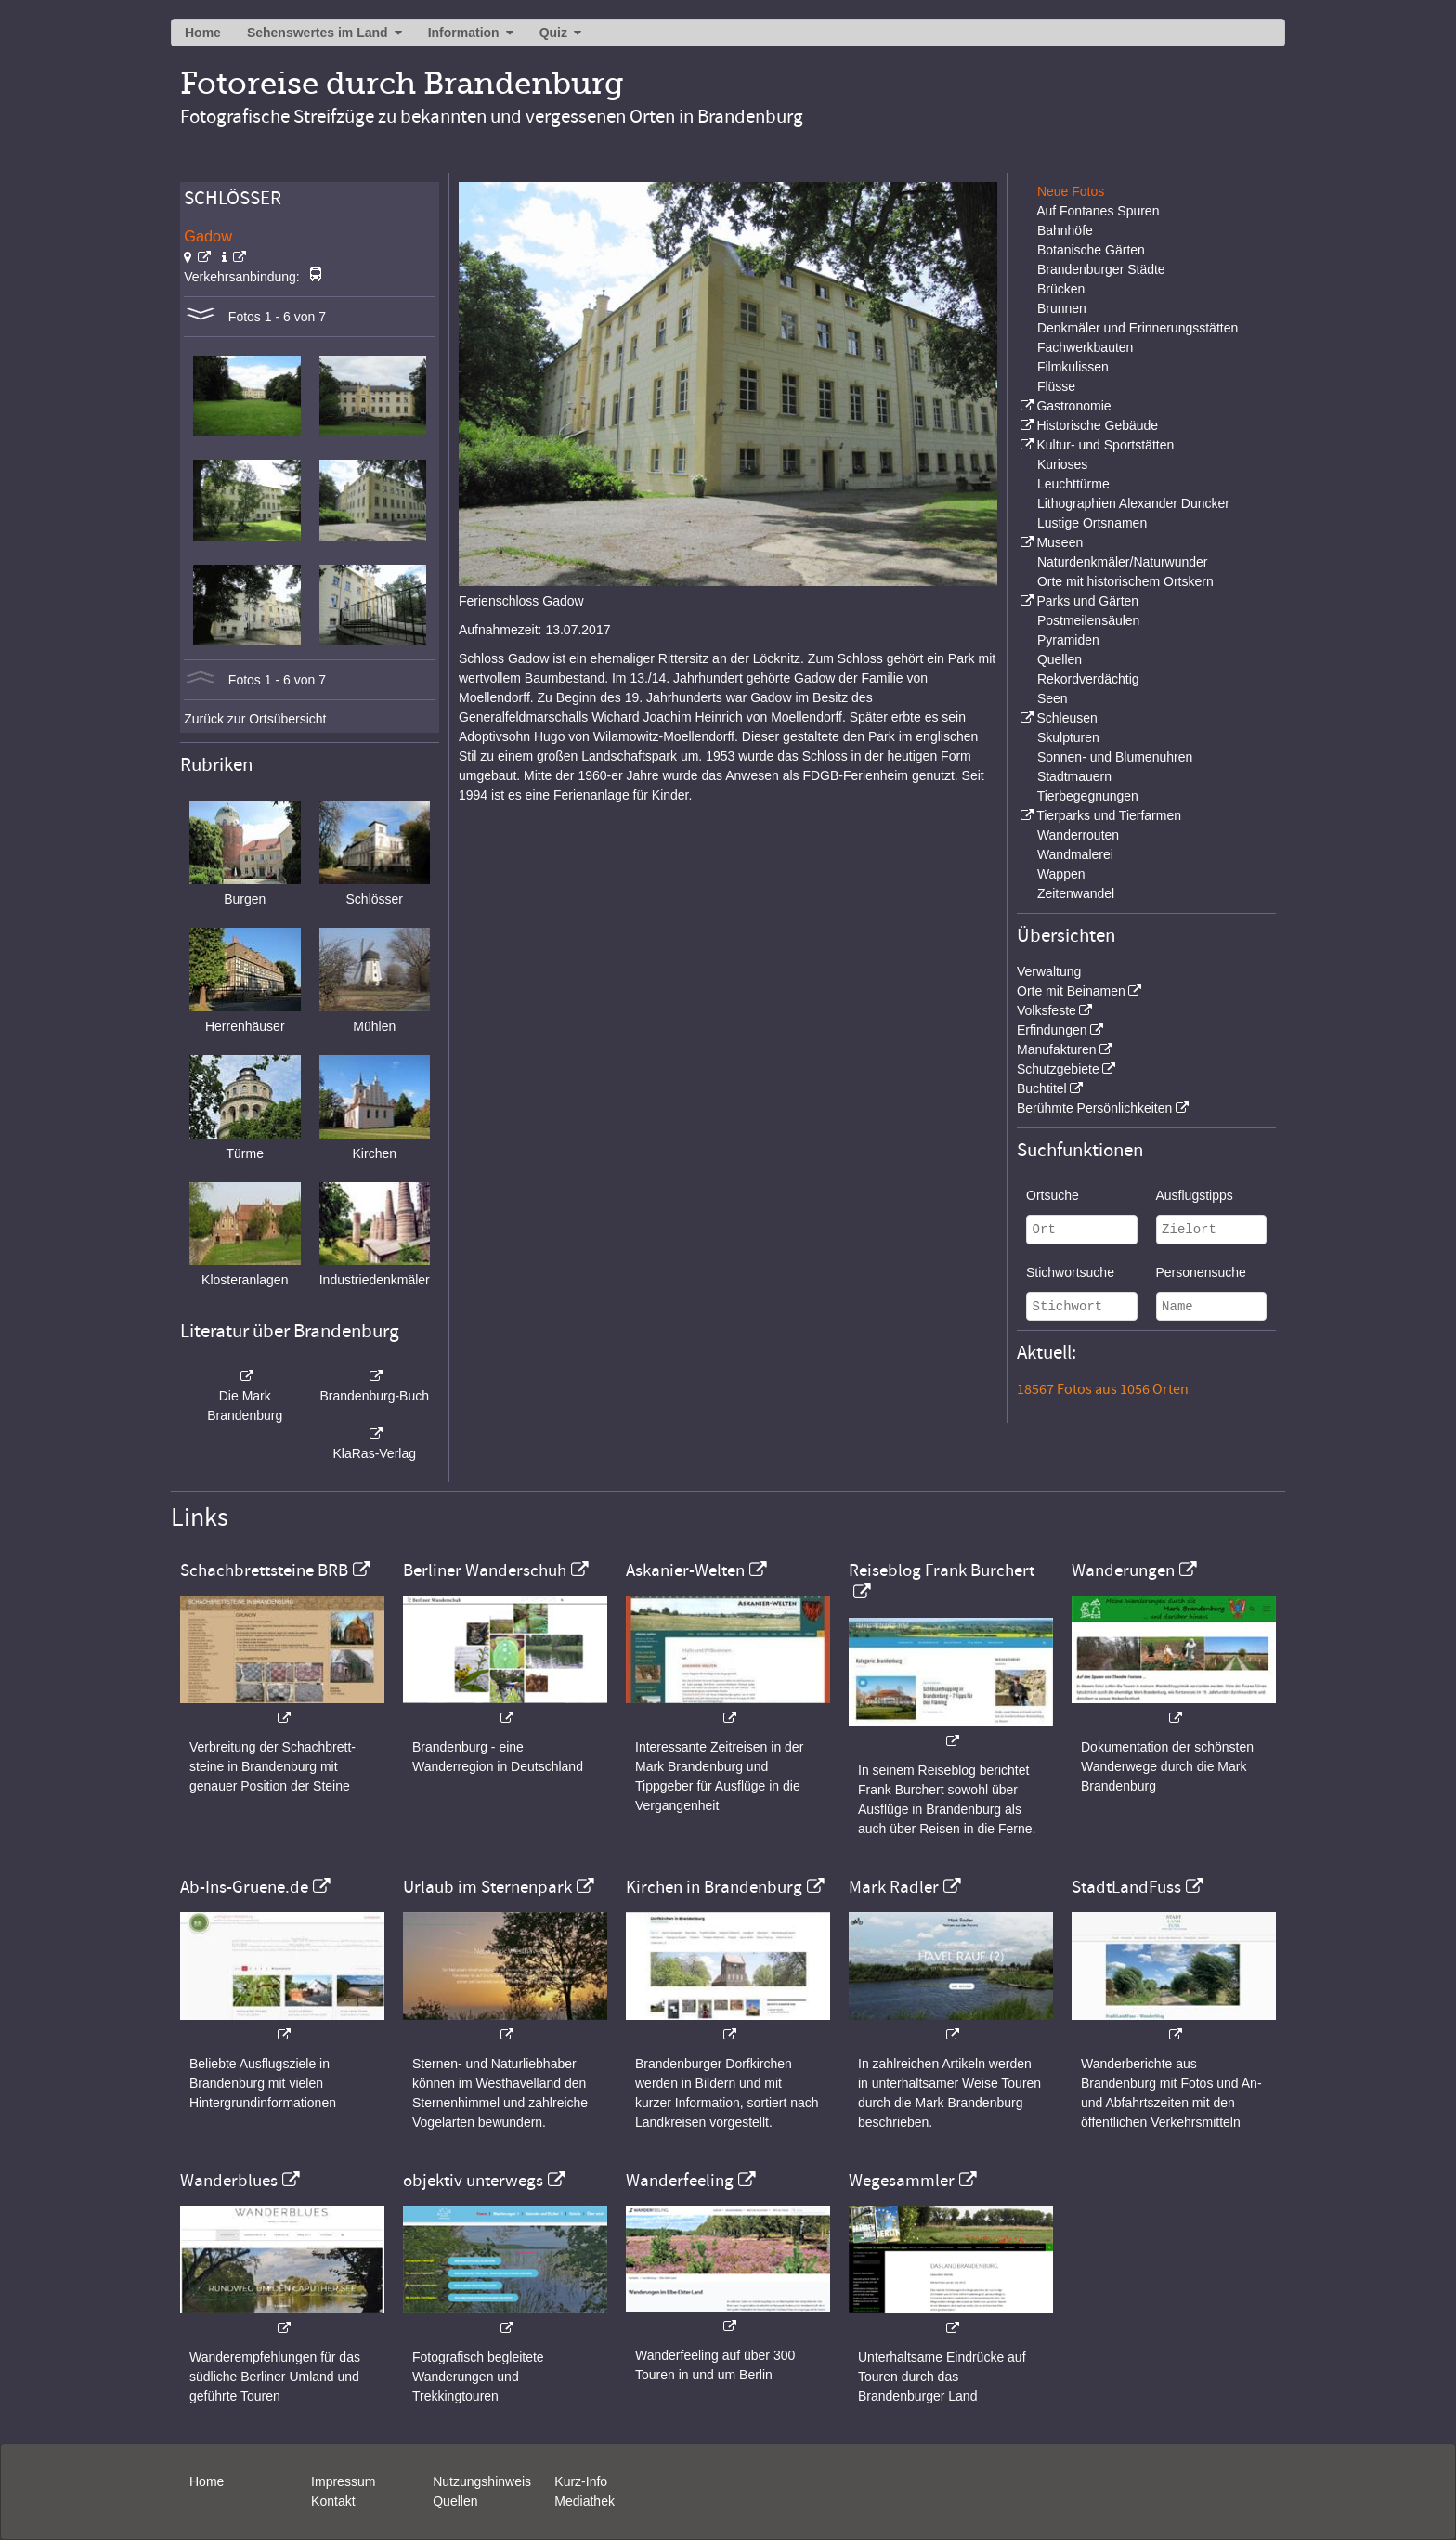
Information (464, 32)
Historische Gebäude (1097, 425)
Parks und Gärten (1087, 600)
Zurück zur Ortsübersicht (255, 718)
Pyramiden (1068, 639)
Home (203, 32)
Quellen (1059, 659)
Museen (1059, 542)
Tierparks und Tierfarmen (1108, 815)
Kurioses (1062, 464)
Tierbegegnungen (1087, 795)
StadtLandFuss (1126, 1887)
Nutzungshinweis (482, 2481)
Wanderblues (229, 2180)
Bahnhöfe (1065, 230)
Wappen (1061, 873)
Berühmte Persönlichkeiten (1094, 1108)
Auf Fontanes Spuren (1097, 210)
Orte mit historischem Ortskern (1125, 581)
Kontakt (333, 2501)
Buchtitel (1042, 1088)
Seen (1052, 698)
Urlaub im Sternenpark (487, 1887)
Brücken (1061, 288)
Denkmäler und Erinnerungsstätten (1137, 327)
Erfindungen (1052, 1030)
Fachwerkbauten (1085, 347)
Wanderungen (1123, 1570)
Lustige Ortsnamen (1092, 522)
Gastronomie (1073, 405)
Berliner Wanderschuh (484, 1570)
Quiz (553, 32)
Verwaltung (1049, 971)
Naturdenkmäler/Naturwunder (1122, 561)
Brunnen (1061, 308)
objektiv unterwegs (473, 2180)
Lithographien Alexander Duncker (1133, 503)
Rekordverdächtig (1088, 678)
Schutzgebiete (1058, 1069)
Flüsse (1056, 386)
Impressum (343, 2481)
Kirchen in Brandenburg (714, 1887)
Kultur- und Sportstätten (1105, 444)
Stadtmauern (1074, 776)
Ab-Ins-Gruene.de (244, 1887)
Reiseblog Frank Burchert (941, 1570)
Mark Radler (894, 1887)
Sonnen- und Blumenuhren (1114, 756)
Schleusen (1066, 717)
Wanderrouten (1078, 834)
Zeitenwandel (1075, 893)
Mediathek (584, 2501)
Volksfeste (1046, 1010)
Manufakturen (1057, 1049)
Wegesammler (902, 2180)
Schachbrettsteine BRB (264, 1570)
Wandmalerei (1075, 854)
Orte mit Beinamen (1071, 990)
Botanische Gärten (1091, 249)
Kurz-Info (580, 2481)
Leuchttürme (1073, 483)
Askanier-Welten (685, 1570)
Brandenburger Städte (1101, 269)
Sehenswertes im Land (317, 32)
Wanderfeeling (680, 2180)
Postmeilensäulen (1088, 620)
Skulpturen (1068, 737)
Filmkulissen (1073, 366)
